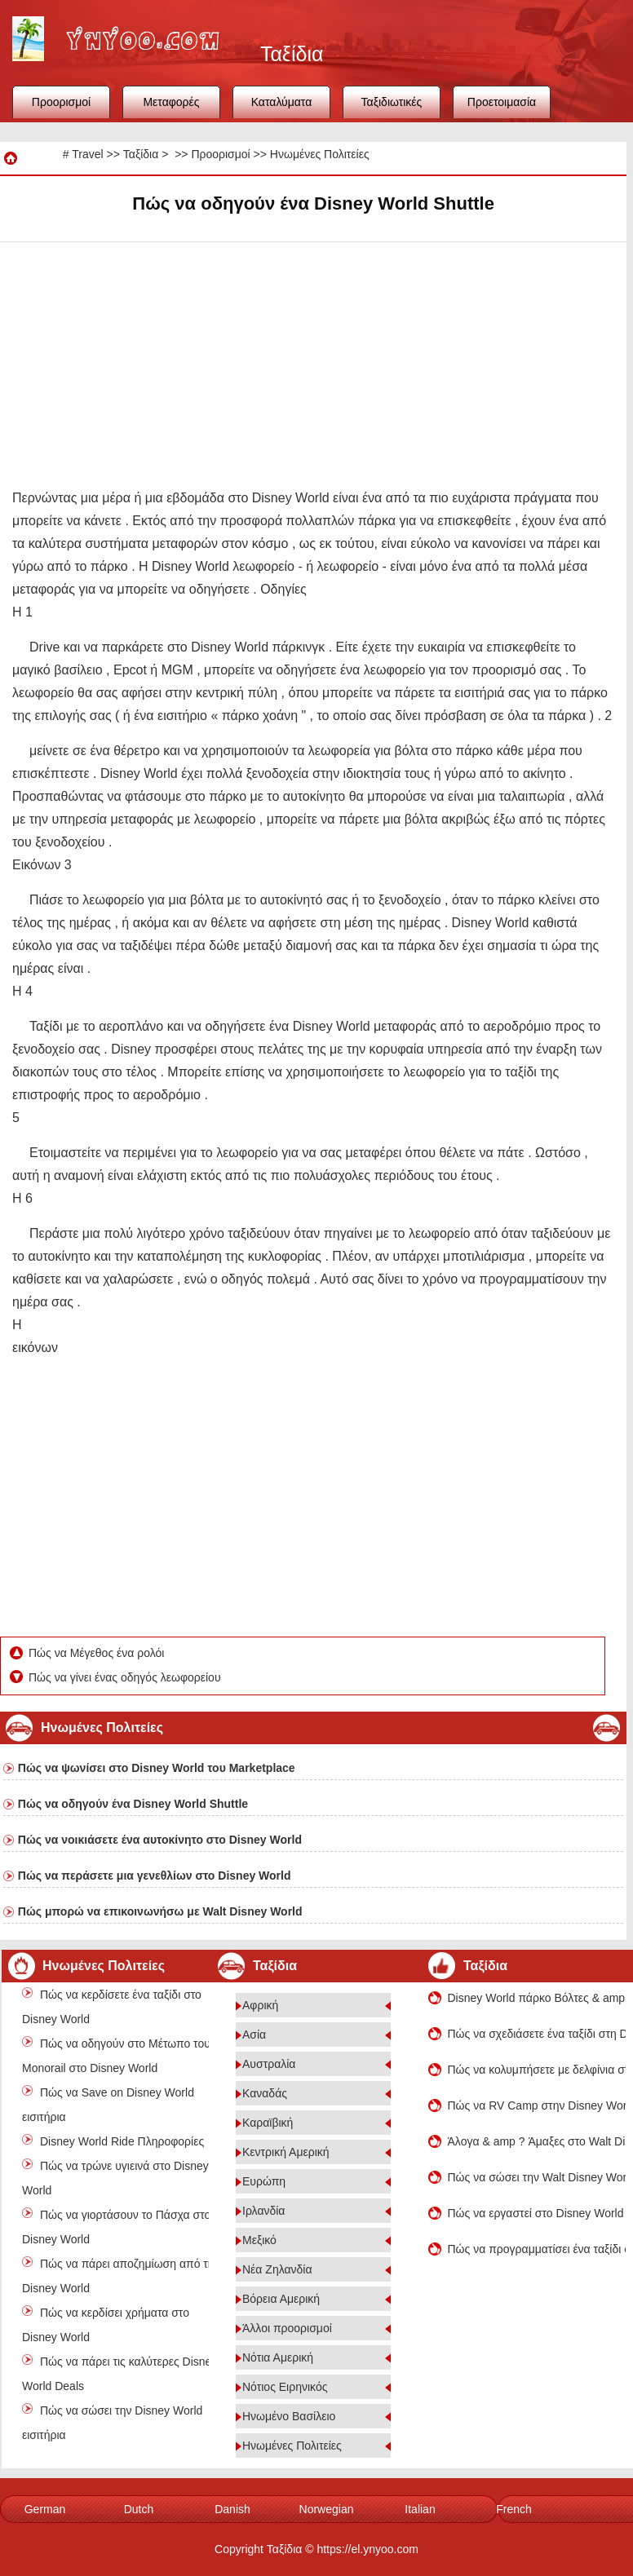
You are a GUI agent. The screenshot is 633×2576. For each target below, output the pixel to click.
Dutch (139, 2509)
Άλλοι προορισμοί (287, 2328)
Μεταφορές (171, 101)
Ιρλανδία (263, 2210)
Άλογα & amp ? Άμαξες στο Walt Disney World (537, 2141)
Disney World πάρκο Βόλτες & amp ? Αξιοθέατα (537, 1997)
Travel (87, 154)
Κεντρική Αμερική (286, 2151)
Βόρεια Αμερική (281, 2298)
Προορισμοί (61, 101)
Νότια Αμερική (277, 2357)
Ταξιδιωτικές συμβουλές (392, 106)
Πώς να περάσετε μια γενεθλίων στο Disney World (154, 1875)
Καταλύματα (281, 101)
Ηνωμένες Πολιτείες (320, 154)
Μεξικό (259, 2240)
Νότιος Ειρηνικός (284, 2386)
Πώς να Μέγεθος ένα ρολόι (98, 1652)
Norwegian (326, 2509)
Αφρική (260, 2005)
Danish (232, 2509)
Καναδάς (264, 2093)
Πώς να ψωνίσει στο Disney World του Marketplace (156, 1767)
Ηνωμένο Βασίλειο (288, 2416)
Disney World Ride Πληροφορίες (122, 2141)
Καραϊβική (267, 2122)
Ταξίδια (140, 154)
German (45, 2509)
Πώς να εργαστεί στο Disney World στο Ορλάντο (537, 2213)
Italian (420, 2509)
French (514, 2509)
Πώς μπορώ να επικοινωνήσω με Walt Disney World (160, 1911)
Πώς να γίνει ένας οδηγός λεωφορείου (126, 1677)
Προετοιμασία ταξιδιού (501, 106)
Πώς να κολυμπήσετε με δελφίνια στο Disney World (537, 2069)
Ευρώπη (264, 2181)
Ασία (254, 2034)
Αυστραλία (268, 2063)
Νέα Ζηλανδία (277, 2269)
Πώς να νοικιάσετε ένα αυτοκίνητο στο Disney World (160, 1839)
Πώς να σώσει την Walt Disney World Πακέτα (537, 2177)
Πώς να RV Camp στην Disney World (537, 2105)
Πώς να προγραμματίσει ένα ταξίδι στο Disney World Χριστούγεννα (537, 2249)
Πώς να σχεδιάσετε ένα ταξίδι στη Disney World (537, 2033)
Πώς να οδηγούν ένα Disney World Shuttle (133, 1803)
